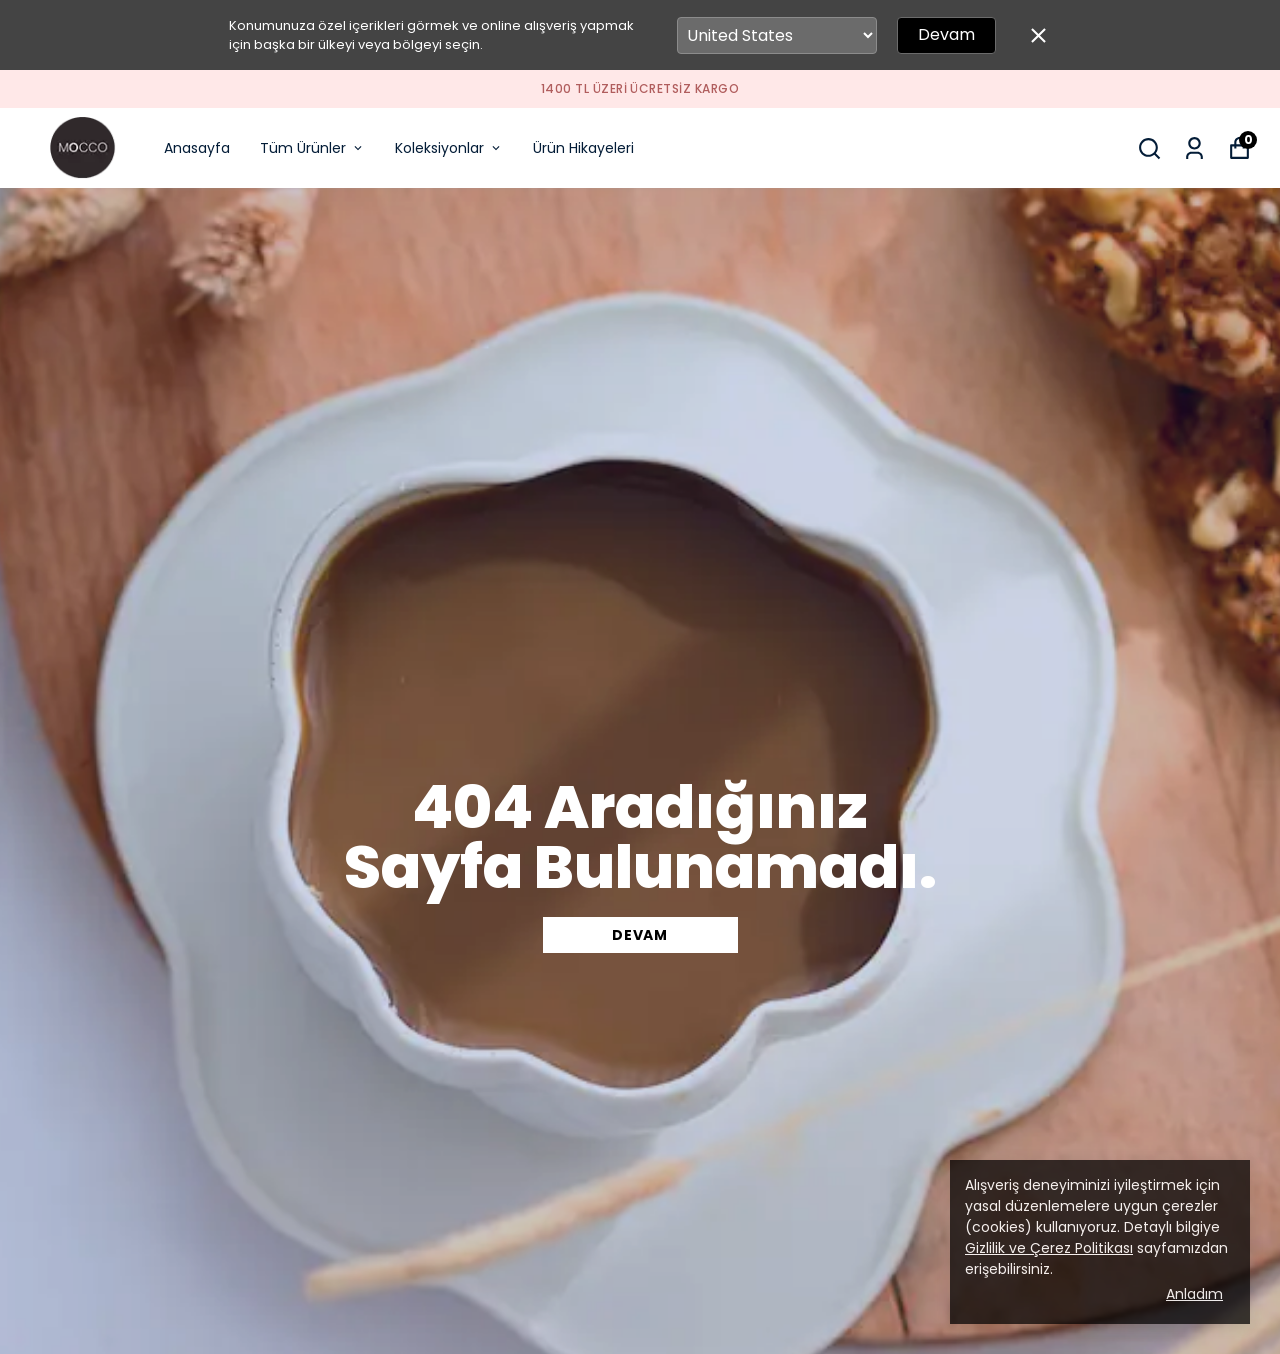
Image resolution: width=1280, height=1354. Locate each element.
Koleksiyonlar (449, 148)
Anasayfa (197, 148)
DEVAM (640, 935)
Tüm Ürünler (312, 148)
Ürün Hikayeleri (583, 148)
